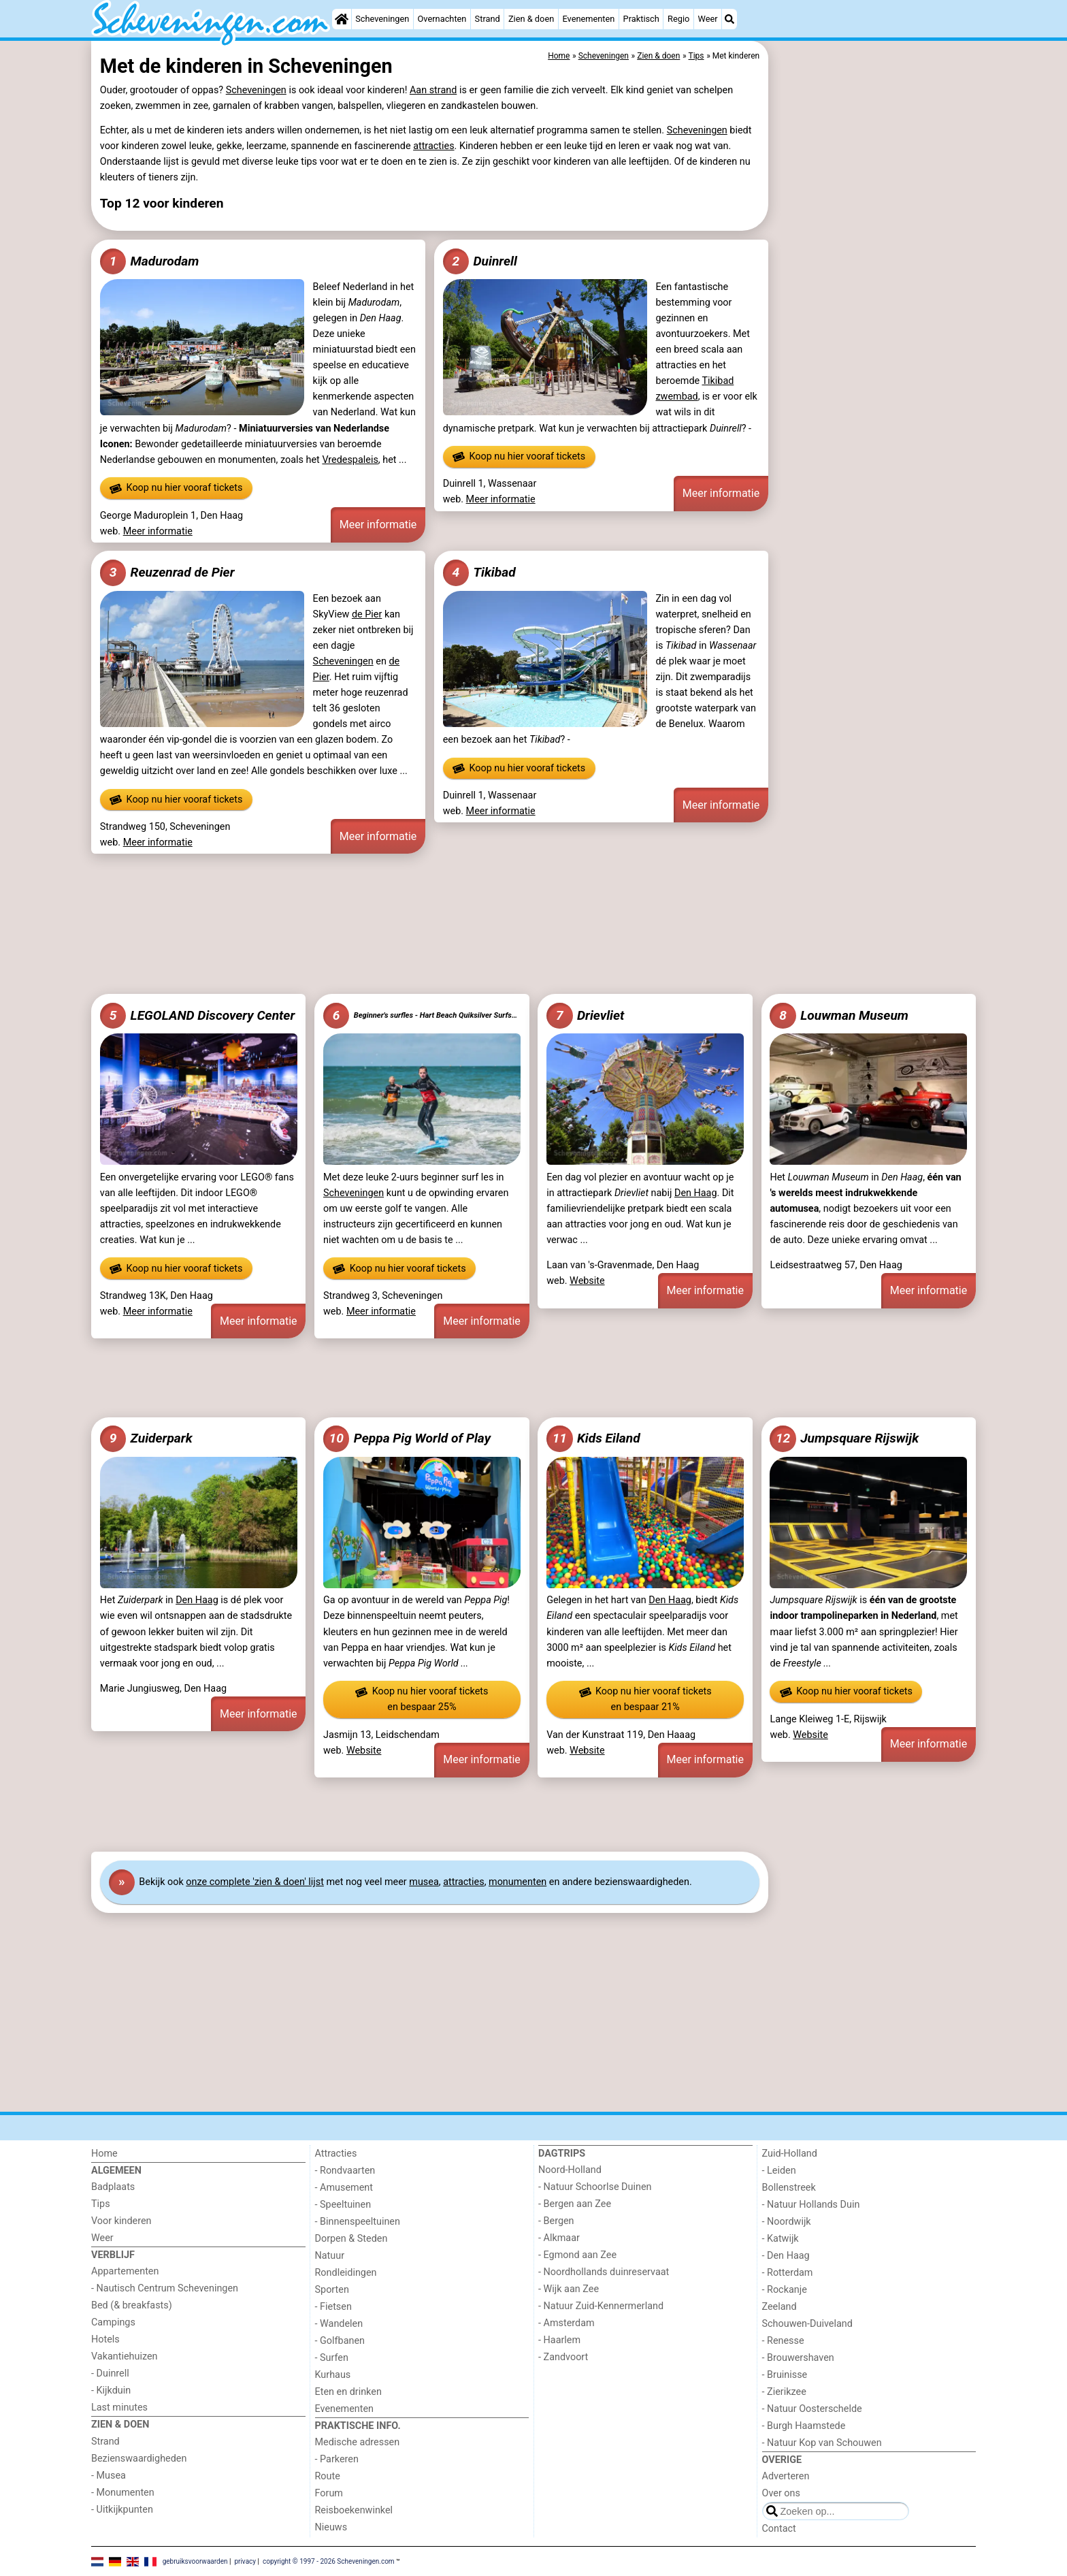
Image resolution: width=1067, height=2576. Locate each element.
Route (327, 2476)
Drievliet (585, 1016)
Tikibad (479, 572)
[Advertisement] (874, 354)
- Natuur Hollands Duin (811, 2204)
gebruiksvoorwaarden (195, 2560)
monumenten (517, 1882)
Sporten (332, 2290)
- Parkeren (337, 2459)
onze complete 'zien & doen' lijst (255, 1882)
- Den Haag (786, 2255)
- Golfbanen (340, 2341)
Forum (329, 2493)
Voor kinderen (121, 2221)
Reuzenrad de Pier (167, 572)
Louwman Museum (839, 1016)
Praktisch (641, 19)
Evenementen (588, 19)
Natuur (330, 2255)
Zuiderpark (146, 1438)
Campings (113, 2322)
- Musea (108, 2475)
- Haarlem (559, 2340)
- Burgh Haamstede (804, 2426)
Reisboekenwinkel (354, 2510)
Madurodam (149, 261)
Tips (100, 2204)
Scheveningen (382, 19)
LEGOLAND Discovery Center (197, 1016)
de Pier (367, 614)
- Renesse (783, 2341)
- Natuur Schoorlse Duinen (594, 2187)
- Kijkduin (111, 2390)
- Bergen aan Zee (574, 2204)
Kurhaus (333, 2375)
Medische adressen (357, 2442)
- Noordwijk (786, 2221)
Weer (708, 19)
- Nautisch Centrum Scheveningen (164, 2288)
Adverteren (786, 2476)
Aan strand (433, 90)
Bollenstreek (789, 2187)
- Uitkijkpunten (122, 2509)
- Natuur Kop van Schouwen (822, 2443)
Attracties (336, 2153)
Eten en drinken (348, 2392)
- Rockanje (784, 2290)
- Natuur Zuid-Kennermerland (600, 2306)
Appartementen (125, 2271)
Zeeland (779, 2307)
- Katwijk (780, 2238)
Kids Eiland (593, 1438)
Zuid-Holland (789, 2153)
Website (587, 1281)
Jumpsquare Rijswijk (844, 1438)
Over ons (781, 2493)
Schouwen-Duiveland (807, 2324)
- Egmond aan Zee (577, 2255)
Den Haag (695, 1193)
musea (423, 1882)
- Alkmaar (559, 2238)
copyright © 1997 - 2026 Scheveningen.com (329, 2560)
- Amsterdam (566, 2323)
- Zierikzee (784, 2392)
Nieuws (331, 2527)
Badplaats (113, 2187)
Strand (487, 19)
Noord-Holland (570, 2170)
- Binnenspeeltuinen (357, 2221)
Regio (678, 19)
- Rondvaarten (345, 2170)
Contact (779, 2528)
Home (104, 2153)
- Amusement (344, 2187)
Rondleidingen (346, 2273)
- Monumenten (122, 2492)
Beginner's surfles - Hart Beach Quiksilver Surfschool (422, 1016)
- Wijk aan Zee (568, 2289)
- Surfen (331, 2358)
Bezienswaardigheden (138, 2458)
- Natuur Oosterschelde (812, 2409)
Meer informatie (158, 531)
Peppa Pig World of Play (407, 1438)
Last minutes (119, 2407)
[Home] (341, 19)
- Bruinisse (785, 2375)
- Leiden (779, 2170)
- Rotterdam (787, 2273)
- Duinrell (110, 2373)
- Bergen (556, 2221)
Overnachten (442, 19)
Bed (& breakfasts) (131, 2305)
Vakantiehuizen (124, 2356)
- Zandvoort (563, 2357)
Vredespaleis (350, 460)
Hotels (105, 2339)
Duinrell (480, 261)
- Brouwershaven (798, 2358)
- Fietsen (333, 2307)
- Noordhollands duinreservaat (603, 2272)
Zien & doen (531, 19)
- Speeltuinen (343, 2204)
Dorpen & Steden (351, 2238)
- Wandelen (339, 2324)
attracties (433, 146)
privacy (245, 2560)
